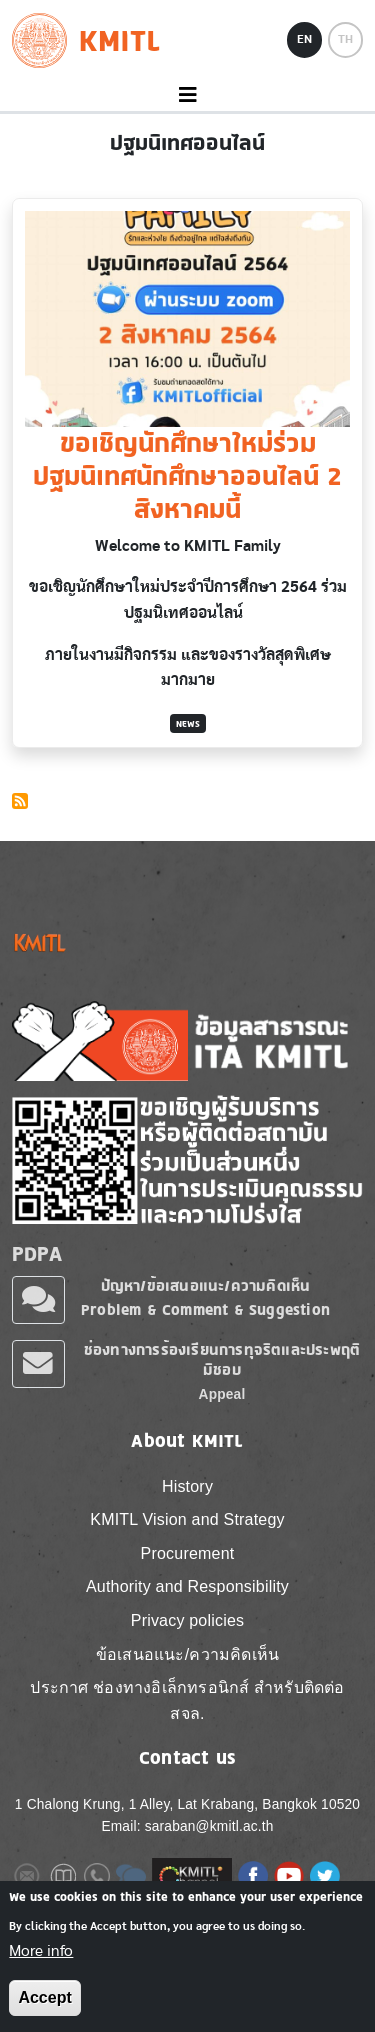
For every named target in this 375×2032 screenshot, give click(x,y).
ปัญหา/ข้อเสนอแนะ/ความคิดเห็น (206, 1285)
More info (41, 1962)
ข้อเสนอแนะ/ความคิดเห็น (187, 1654)
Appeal (222, 1394)
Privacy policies (187, 1620)
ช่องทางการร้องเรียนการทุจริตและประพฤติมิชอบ (222, 1359)
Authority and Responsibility (187, 1586)
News (188, 723)
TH (345, 39)
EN (304, 39)
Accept (44, 2009)
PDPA (37, 1254)
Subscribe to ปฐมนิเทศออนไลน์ (20, 801)
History (187, 1486)
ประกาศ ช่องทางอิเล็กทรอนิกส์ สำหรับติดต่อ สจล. (187, 1700)
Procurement (188, 1553)
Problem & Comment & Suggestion (205, 1309)
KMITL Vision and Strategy (187, 1519)
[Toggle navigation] (187, 95)
